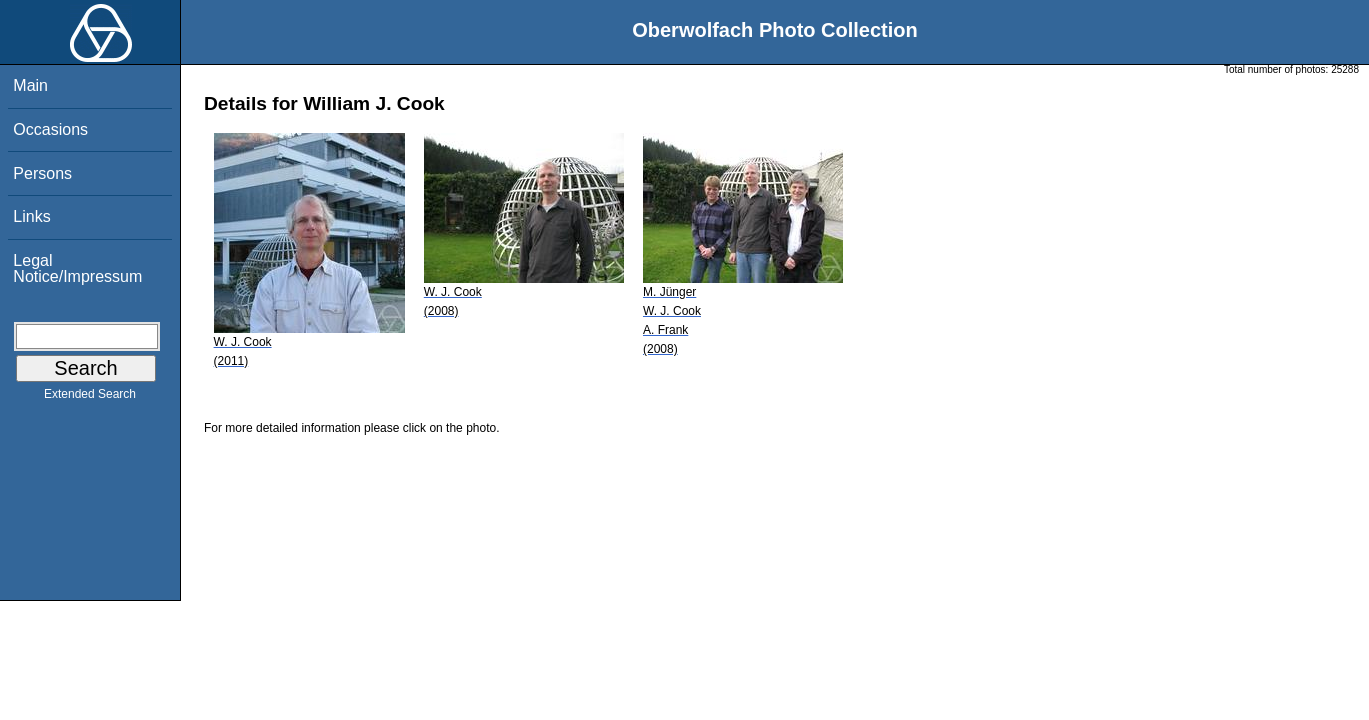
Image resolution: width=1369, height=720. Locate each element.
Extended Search (90, 398)
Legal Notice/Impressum (77, 268)
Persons (42, 173)
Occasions (50, 129)
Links (31, 216)
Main (30, 85)
